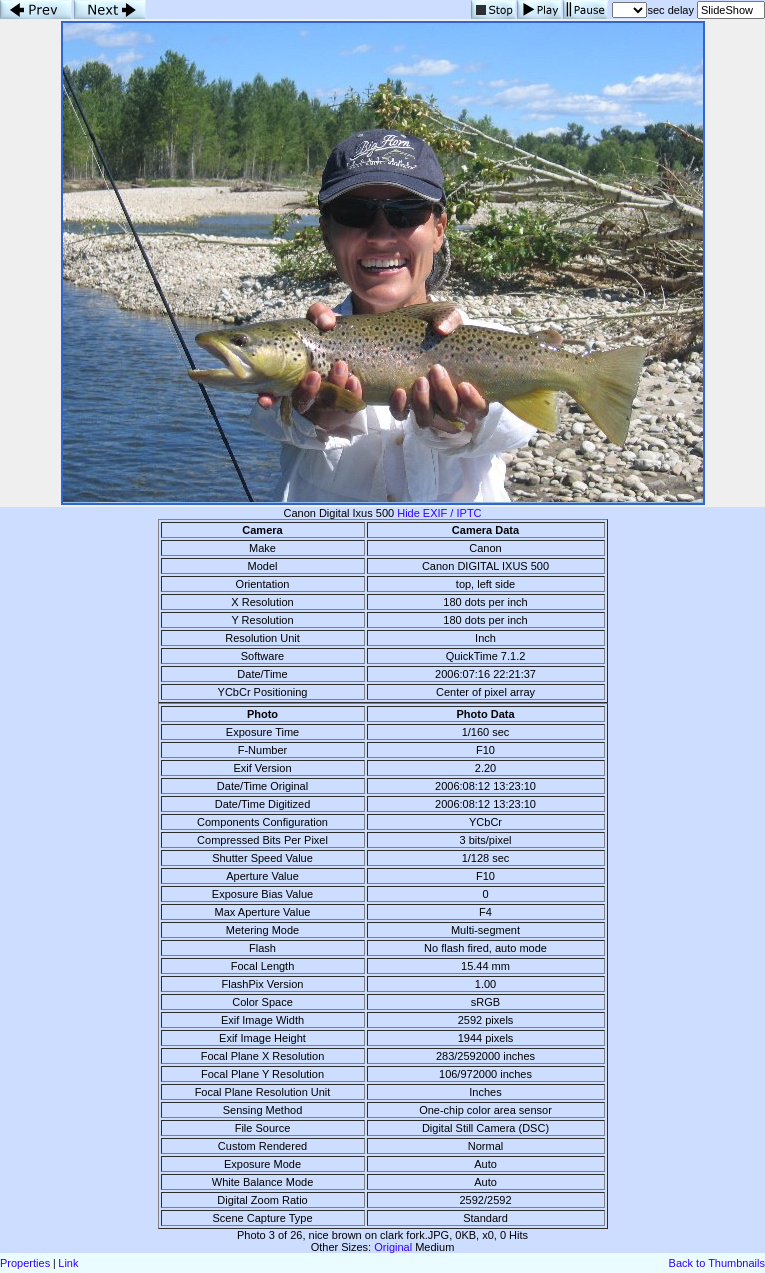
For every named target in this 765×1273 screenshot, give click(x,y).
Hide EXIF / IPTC (439, 513)
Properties (25, 1263)
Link (68, 1263)
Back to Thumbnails (717, 1263)
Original (393, 1247)
